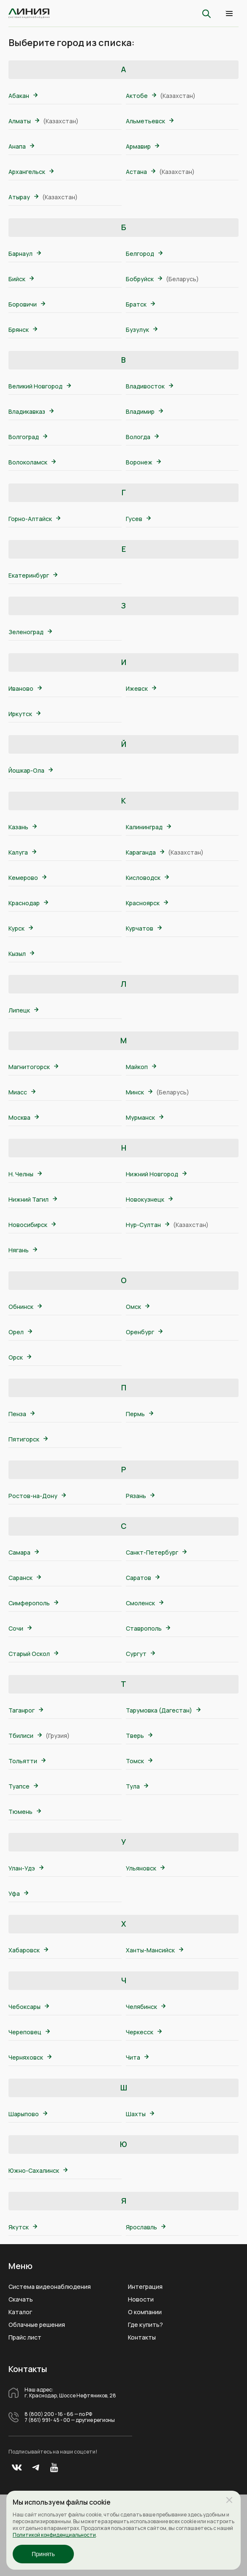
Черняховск (30, 2057)
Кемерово (27, 878)
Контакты (142, 2337)
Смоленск (144, 1603)
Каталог (20, 2312)
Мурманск (144, 1117)
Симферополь (33, 1603)
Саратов (143, 1578)
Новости (141, 2299)
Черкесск (144, 2032)
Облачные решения (36, 2325)
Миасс (21, 1092)
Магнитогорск (33, 1067)
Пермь (139, 1414)
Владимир (144, 411)
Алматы (23, 121)
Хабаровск (28, 1950)
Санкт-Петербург (156, 1552)
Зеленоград (30, 632)
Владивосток (149, 386)
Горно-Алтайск (34, 519)
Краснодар (28, 903)
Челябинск (146, 2007)
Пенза (21, 1414)
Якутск (22, 2227)
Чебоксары (28, 2007)
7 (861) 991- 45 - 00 (47, 2420)
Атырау (23, 197)
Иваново (25, 688)
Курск (20, 928)
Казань (22, 827)
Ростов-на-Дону (37, 1496)
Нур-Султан (147, 1225)
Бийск (21, 279)
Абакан (23, 96)
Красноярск (147, 903)
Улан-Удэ (25, 1868)
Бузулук (141, 330)
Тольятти (27, 1761)
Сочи (20, 1628)
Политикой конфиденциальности (54, 2534)
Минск (139, 1092)
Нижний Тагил (32, 1199)
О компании (145, 2312)
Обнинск (25, 1307)
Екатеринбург (32, 575)
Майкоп (141, 1067)
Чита (137, 2057)
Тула (137, 1786)
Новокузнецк (149, 1199)
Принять (43, 2554)
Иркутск (24, 714)
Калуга (22, 852)
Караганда (145, 852)
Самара (23, 1552)
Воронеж (143, 462)
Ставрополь (148, 1628)
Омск (137, 1307)
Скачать (20, 2299)
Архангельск (31, 172)
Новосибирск (32, 1225)
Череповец (29, 2032)
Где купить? (145, 2325)
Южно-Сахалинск (38, 2170)
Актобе (141, 96)
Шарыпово (27, 2114)
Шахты (140, 2114)
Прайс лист (24, 2337)
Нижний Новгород (156, 1174)
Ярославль (146, 2227)
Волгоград (27, 437)
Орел (20, 1332)
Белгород (144, 254)
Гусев (138, 519)
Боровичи (26, 304)
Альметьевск (150, 121)
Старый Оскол (33, 1654)
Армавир (142, 146)
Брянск (22, 330)
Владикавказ (31, 411)
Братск (140, 304)
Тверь (139, 1736)
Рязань (140, 1496)
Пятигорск (28, 1439)
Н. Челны (25, 1174)
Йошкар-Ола (30, 770)
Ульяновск (145, 1868)
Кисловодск (147, 878)
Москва (23, 1117)
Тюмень (24, 1812)
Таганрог (25, 1710)
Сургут (140, 1654)
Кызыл (21, 954)
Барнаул (24, 254)
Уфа (18, 1893)
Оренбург (144, 1332)
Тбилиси (25, 1736)
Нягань (22, 1250)
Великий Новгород (39, 386)
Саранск (24, 1578)
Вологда (142, 437)
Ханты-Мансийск (154, 1950)
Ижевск (141, 688)
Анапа (21, 146)
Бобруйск (144, 279)
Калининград (148, 827)
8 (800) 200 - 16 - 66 (48, 2414)
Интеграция (145, 2287)
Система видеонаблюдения (49, 2287)
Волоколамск (32, 462)
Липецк (23, 1010)
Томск (139, 1761)
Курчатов (144, 928)
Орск (19, 1357)
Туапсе (23, 1786)
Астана (140, 172)
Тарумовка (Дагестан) (163, 1710)
